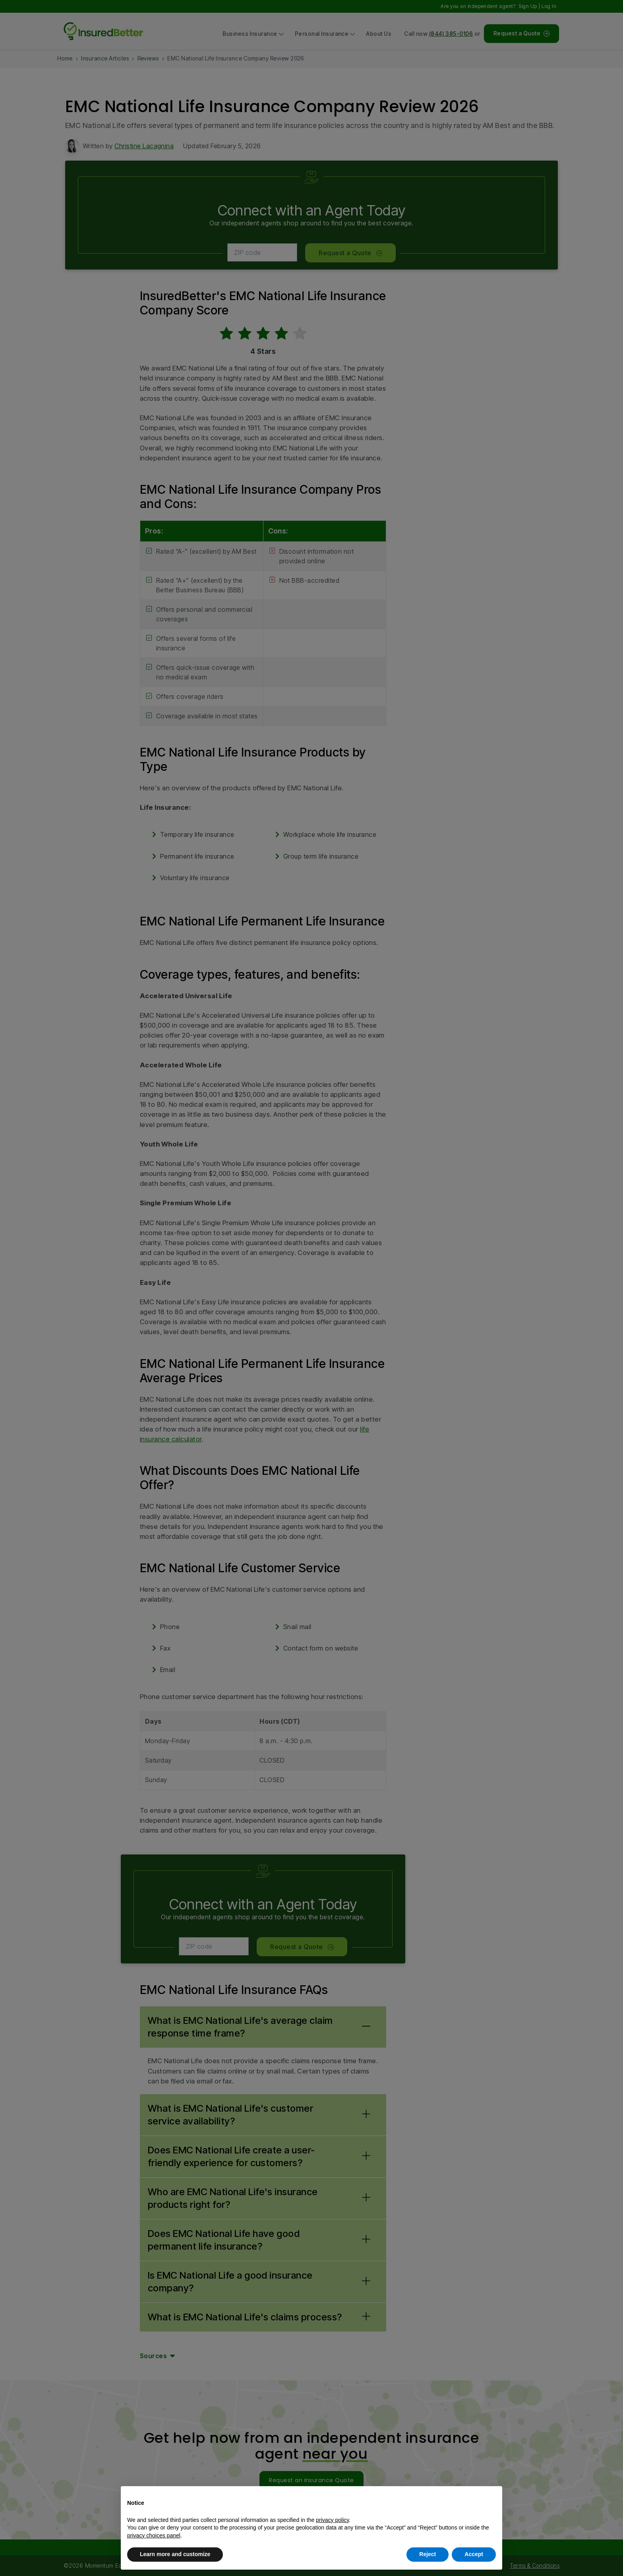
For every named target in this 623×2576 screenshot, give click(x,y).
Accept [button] (473, 2554)
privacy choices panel (153, 2535)
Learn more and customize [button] (175, 2554)
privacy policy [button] (332, 2520)
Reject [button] (427, 2554)
